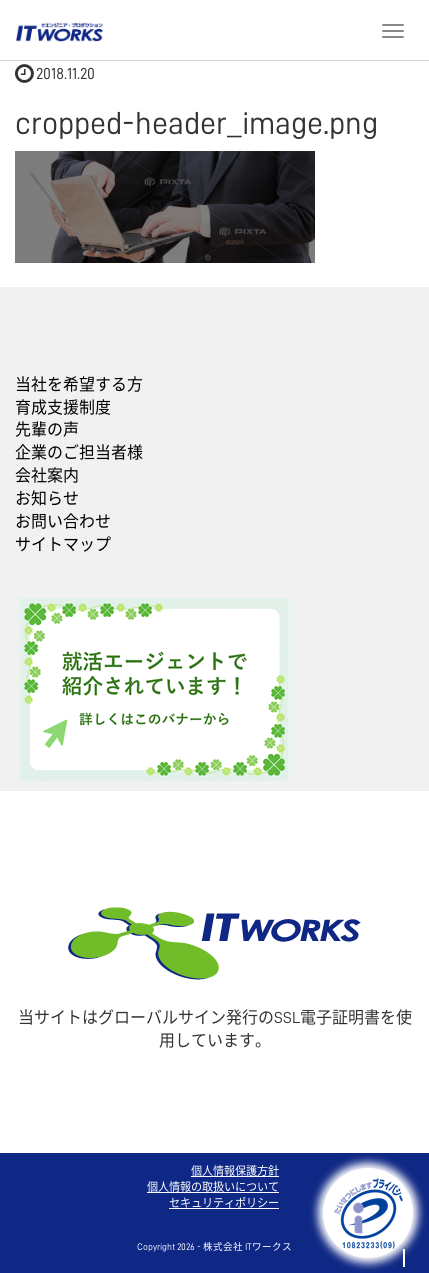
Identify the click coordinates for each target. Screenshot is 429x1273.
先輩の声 (47, 430)
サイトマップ (63, 545)
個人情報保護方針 (235, 1171)
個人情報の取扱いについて (213, 1187)
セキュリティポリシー (224, 1203)
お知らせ (47, 499)
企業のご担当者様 (79, 453)
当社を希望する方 (79, 385)
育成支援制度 (63, 408)
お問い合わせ (63, 522)
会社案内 (47, 476)
